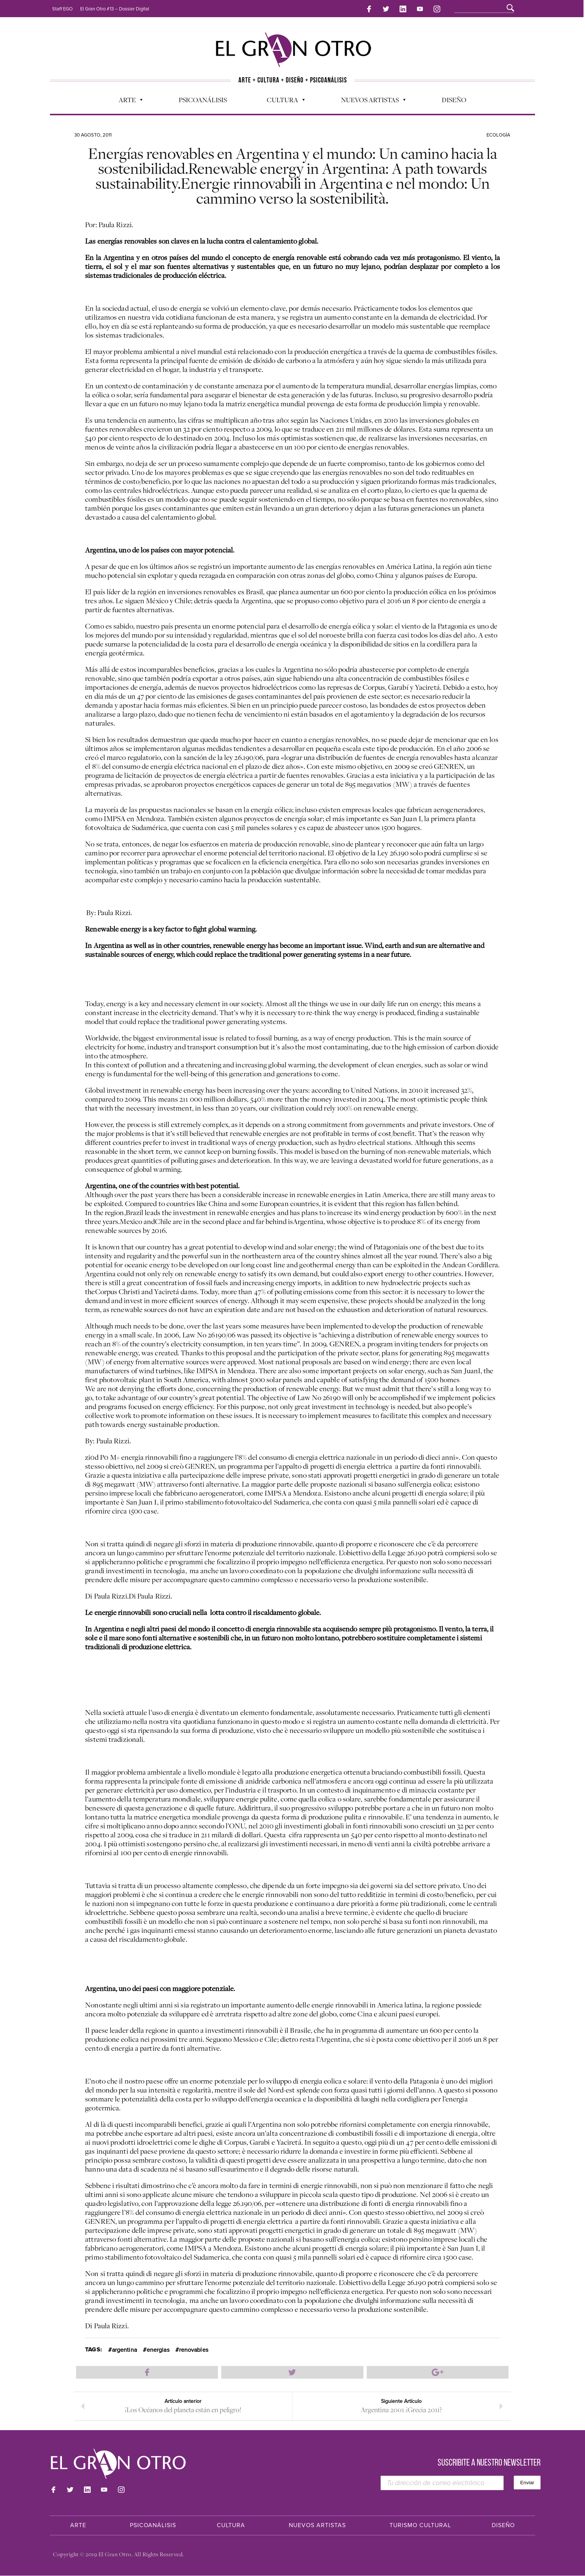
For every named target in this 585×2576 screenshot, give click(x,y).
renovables (193, 2347)
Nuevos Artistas (370, 99)
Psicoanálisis (203, 97)
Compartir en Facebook (147, 2370)
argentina (124, 2347)
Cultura (282, 99)
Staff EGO (62, 9)
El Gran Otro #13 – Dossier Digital (114, 9)
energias (158, 2347)
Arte (127, 99)
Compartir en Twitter (292, 2370)
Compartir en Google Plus (438, 2370)
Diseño (454, 97)
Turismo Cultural (420, 2525)
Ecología (498, 133)
